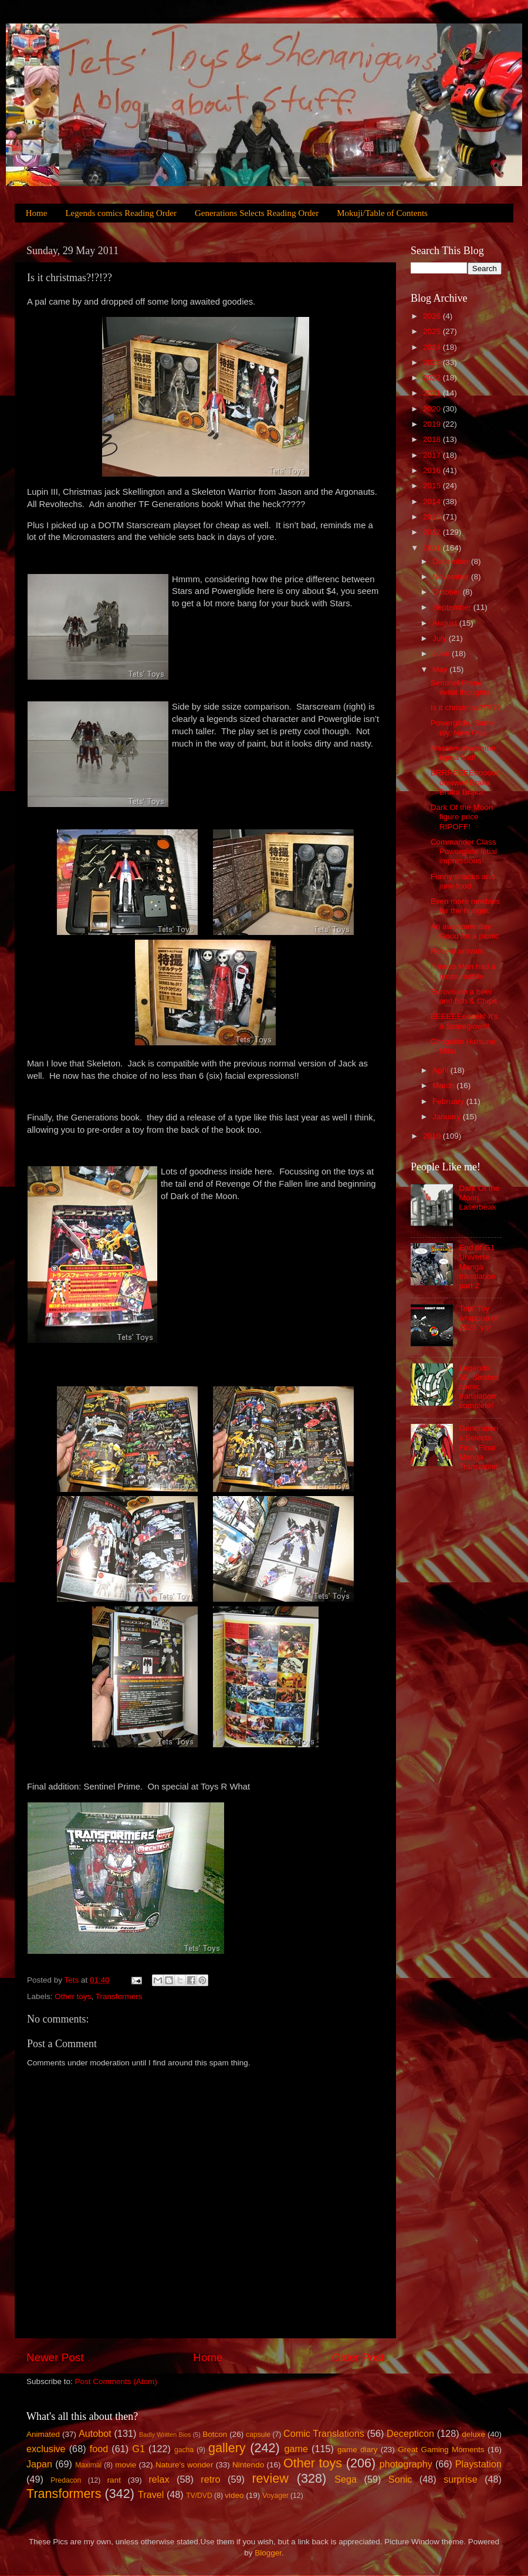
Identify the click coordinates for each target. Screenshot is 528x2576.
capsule (258, 2434)
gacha (184, 2450)
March (444, 1085)
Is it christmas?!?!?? (466, 707)
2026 (433, 316)
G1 (138, 2448)
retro (210, 2479)
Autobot (95, 2433)
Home (37, 213)
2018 (433, 439)
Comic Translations (323, 2433)
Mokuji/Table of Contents (382, 213)
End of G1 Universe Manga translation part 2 (477, 1266)
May (440, 669)
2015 (433, 485)
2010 (433, 1136)
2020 (433, 408)
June (442, 653)
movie (125, 2464)
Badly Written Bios (165, 2434)
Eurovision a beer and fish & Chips (464, 996)
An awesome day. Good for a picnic (465, 931)
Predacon (65, 2480)
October (447, 592)
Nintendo (248, 2464)
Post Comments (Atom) (116, 2381)
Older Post (358, 2357)
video (234, 2495)
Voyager (275, 2495)
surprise (461, 2479)
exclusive (46, 2448)
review (270, 2478)
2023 (433, 362)
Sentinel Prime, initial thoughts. (461, 687)
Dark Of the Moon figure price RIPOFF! (462, 816)
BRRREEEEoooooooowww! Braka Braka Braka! (465, 782)
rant (114, 2480)
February (449, 1101)
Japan (39, 2464)
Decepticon (410, 2433)
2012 (433, 532)
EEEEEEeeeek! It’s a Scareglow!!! (464, 1021)
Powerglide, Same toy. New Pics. (463, 727)
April (441, 1070)
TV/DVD (199, 2495)
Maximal (88, 2465)
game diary (357, 2449)
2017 (433, 455)
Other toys (73, 1996)
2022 (433, 377)
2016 (433, 470)
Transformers (119, 1996)
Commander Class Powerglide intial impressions (464, 851)
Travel (151, 2494)
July (440, 638)
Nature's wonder (184, 2464)
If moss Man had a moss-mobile (463, 971)
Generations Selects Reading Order (257, 213)
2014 (433, 501)
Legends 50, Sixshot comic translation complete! (478, 1386)
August (445, 623)
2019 (433, 424)
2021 (433, 393)
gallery (227, 2447)
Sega (345, 2479)
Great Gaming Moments (441, 2449)
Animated (43, 2434)
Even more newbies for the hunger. (465, 906)
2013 (433, 516)
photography (406, 2464)
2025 (433, 331)
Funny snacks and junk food (463, 881)
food (99, 2448)
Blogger (268, 2552)
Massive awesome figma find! (463, 753)
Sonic (400, 2479)
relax (158, 2479)
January (447, 1116)
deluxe (473, 2434)
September (452, 607)
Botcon (214, 2434)
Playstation (478, 2464)
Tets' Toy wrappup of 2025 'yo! (478, 1318)
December (451, 561)
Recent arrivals (457, 951)
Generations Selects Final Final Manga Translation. (479, 1447)
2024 (433, 347)
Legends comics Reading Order (121, 213)
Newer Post (55, 2357)
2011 (433, 547)
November (451, 576)
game (296, 2448)
